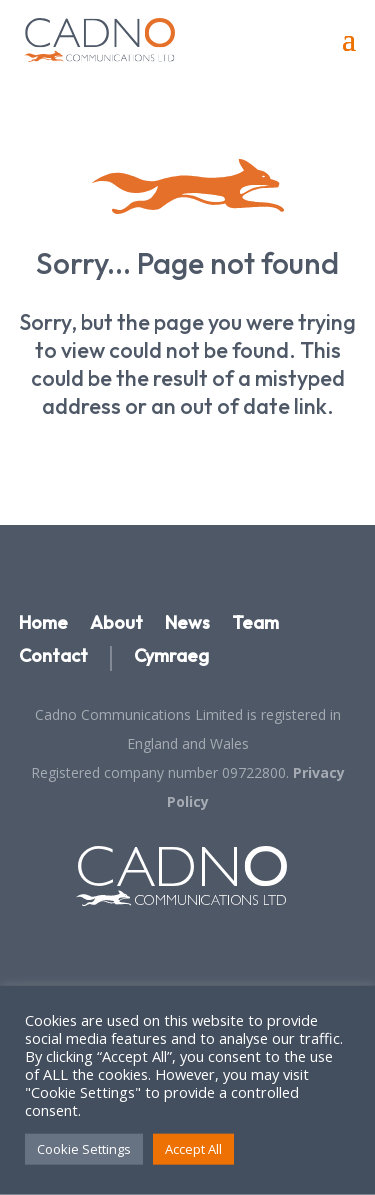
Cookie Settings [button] (84, 1149)
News (187, 623)
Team (255, 623)
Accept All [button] (193, 1149)
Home (43, 623)
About (116, 623)
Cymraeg (171, 656)
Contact (53, 656)
